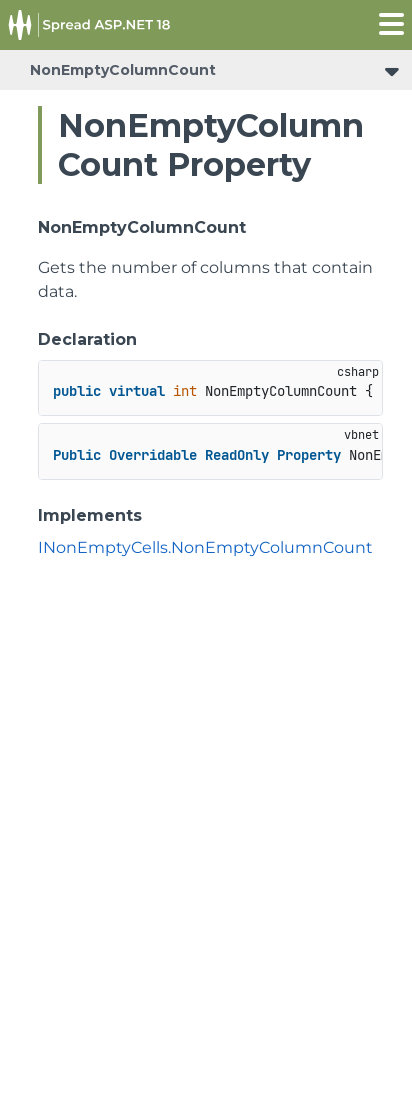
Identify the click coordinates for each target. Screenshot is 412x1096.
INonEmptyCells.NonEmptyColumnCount (205, 547)
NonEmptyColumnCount (123, 70)
